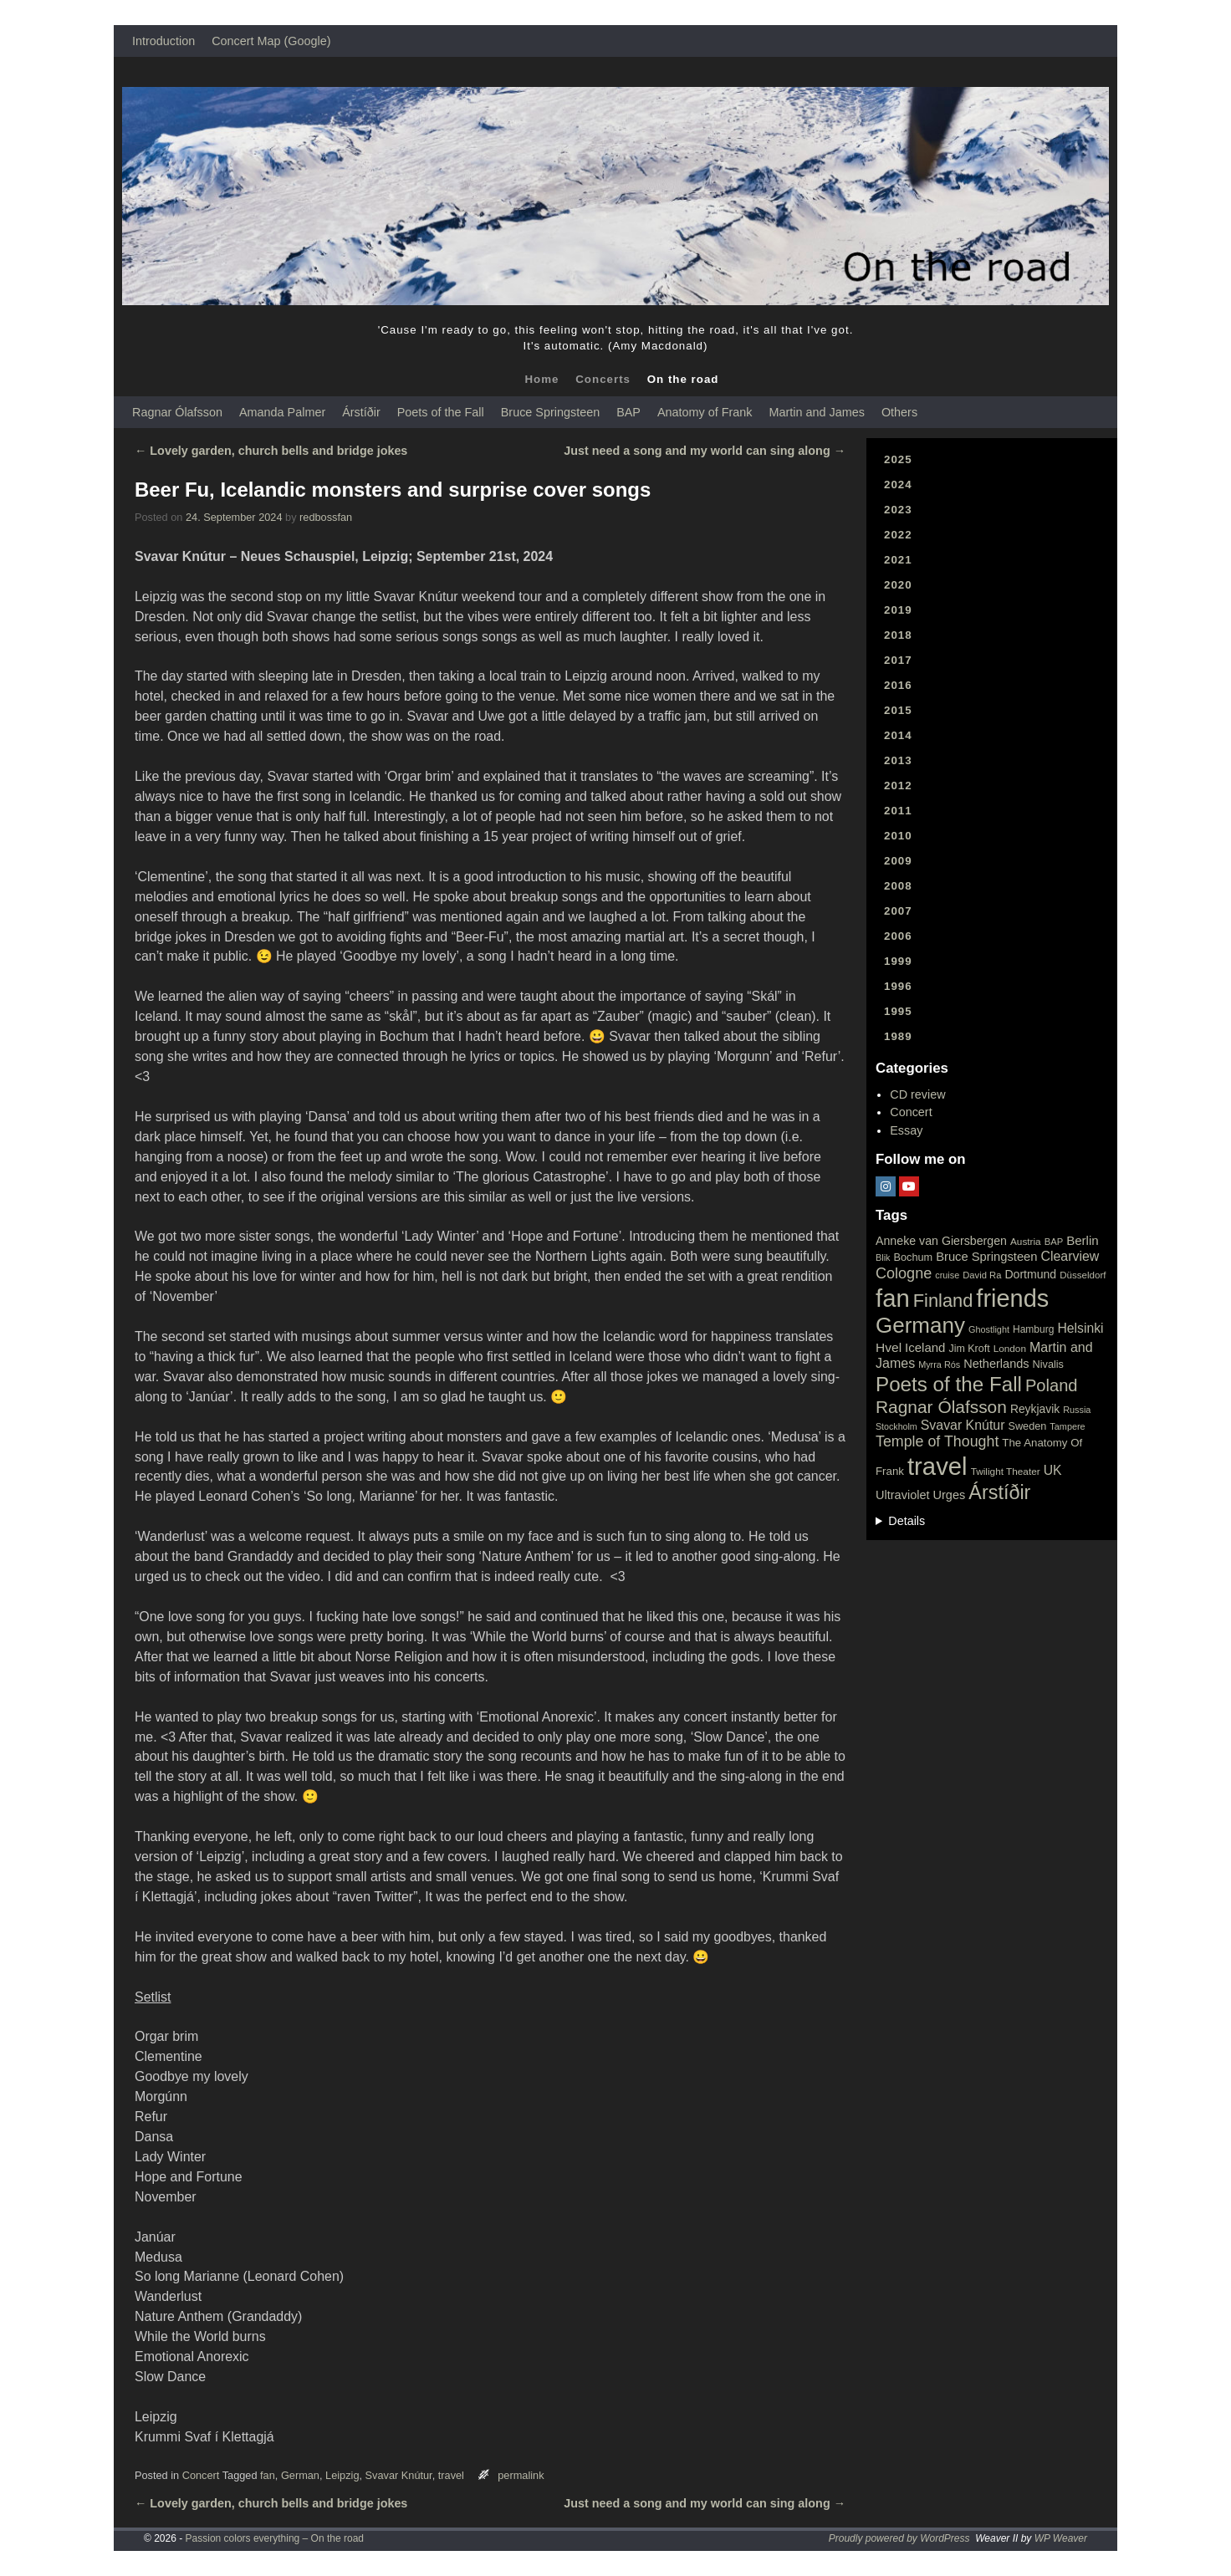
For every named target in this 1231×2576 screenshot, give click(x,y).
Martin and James (817, 412)
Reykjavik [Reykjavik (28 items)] (1035, 1409)
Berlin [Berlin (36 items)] (1082, 1240)
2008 (898, 886)
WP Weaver (1060, 2538)
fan (267, 2475)
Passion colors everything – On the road (275, 2538)
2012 (898, 785)
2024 (898, 484)
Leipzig (342, 2475)
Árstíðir (361, 412)
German (300, 2475)
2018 (898, 635)
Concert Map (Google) (271, 41)
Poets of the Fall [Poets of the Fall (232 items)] (949, 1384)
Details (906, 1521)
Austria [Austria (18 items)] (1025, 1241)
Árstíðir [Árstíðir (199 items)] (999, 1492)
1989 (898, 1036)
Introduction (163, 41)
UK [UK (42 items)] (1053, 1470)
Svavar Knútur (398, 2475)
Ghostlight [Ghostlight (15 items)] (988, 1329)
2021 (898, 559)
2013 (898, 760)
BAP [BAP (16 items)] (1054, 1242)
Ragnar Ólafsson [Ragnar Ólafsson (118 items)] (941, 1406)
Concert (201, 2475)
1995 (898, 1011)
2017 (898, 660)
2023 (898, 509)
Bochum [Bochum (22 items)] (913, 1257)
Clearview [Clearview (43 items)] (1070, 1256)
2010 (898, 835)
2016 (898, 685)
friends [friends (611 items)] (1012, 1298)
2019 (898, 610)
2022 (898, 534)
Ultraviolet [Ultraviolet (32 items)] (903, 1495)
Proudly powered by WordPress (899, 2538)
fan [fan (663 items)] (893, 1298)
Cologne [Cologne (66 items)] (904, 1273)
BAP (628, 412)
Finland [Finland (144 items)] (943, 1300)
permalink (521, 2475)
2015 (898, 710)
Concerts (603, 379)
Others (899, 412)
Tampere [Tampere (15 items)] (1067, 1426)
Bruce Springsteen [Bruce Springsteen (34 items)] (986, 1256)
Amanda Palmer (282, 412)
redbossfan (325, 517)
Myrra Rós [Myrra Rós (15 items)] (939, 1364)
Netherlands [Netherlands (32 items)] (996, 1363)
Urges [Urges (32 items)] (949, 1495)
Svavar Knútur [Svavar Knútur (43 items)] (963, 1425)
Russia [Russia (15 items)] (1077, 1410)
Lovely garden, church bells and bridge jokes (271, 450)
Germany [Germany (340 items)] (920, 1325)
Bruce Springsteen (550, 412)
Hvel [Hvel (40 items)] (889, 1347)
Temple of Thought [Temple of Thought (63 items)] (937, 1441)
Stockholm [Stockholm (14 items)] (896, 1426)
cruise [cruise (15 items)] (947, 1275)
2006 (898, 936)
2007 (898, 911)
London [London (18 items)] (1009, 1348)
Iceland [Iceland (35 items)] (925, 1347)
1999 (898, 961)
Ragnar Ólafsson (177, 412)
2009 (898, 860)
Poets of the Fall (440, 412)
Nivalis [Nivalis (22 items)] (1048, 1364)
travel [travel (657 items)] (937, 1466)
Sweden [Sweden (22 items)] (1027, 1426)
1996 (898, 986)
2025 (898, 459)
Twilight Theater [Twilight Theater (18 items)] (1005, 1471)
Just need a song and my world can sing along (704, 450)
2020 (898, 585)
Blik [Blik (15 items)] (883, 1257)
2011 (898, 810)
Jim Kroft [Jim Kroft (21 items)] (968, 1348)
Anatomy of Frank (705, 412)
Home (541, 379)
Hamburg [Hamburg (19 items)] (1033, 1329)
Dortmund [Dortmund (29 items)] (1030, 1274)
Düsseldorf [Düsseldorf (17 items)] (1083, 1275)
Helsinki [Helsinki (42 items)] (1080, 1328)
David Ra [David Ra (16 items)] (982, 1275)
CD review (917, 1094)
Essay (906, 1130)
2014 (898, 735)
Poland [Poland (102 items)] (1051, 1385)
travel (451, 2475)
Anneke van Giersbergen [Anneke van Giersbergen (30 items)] (941, 1240)
